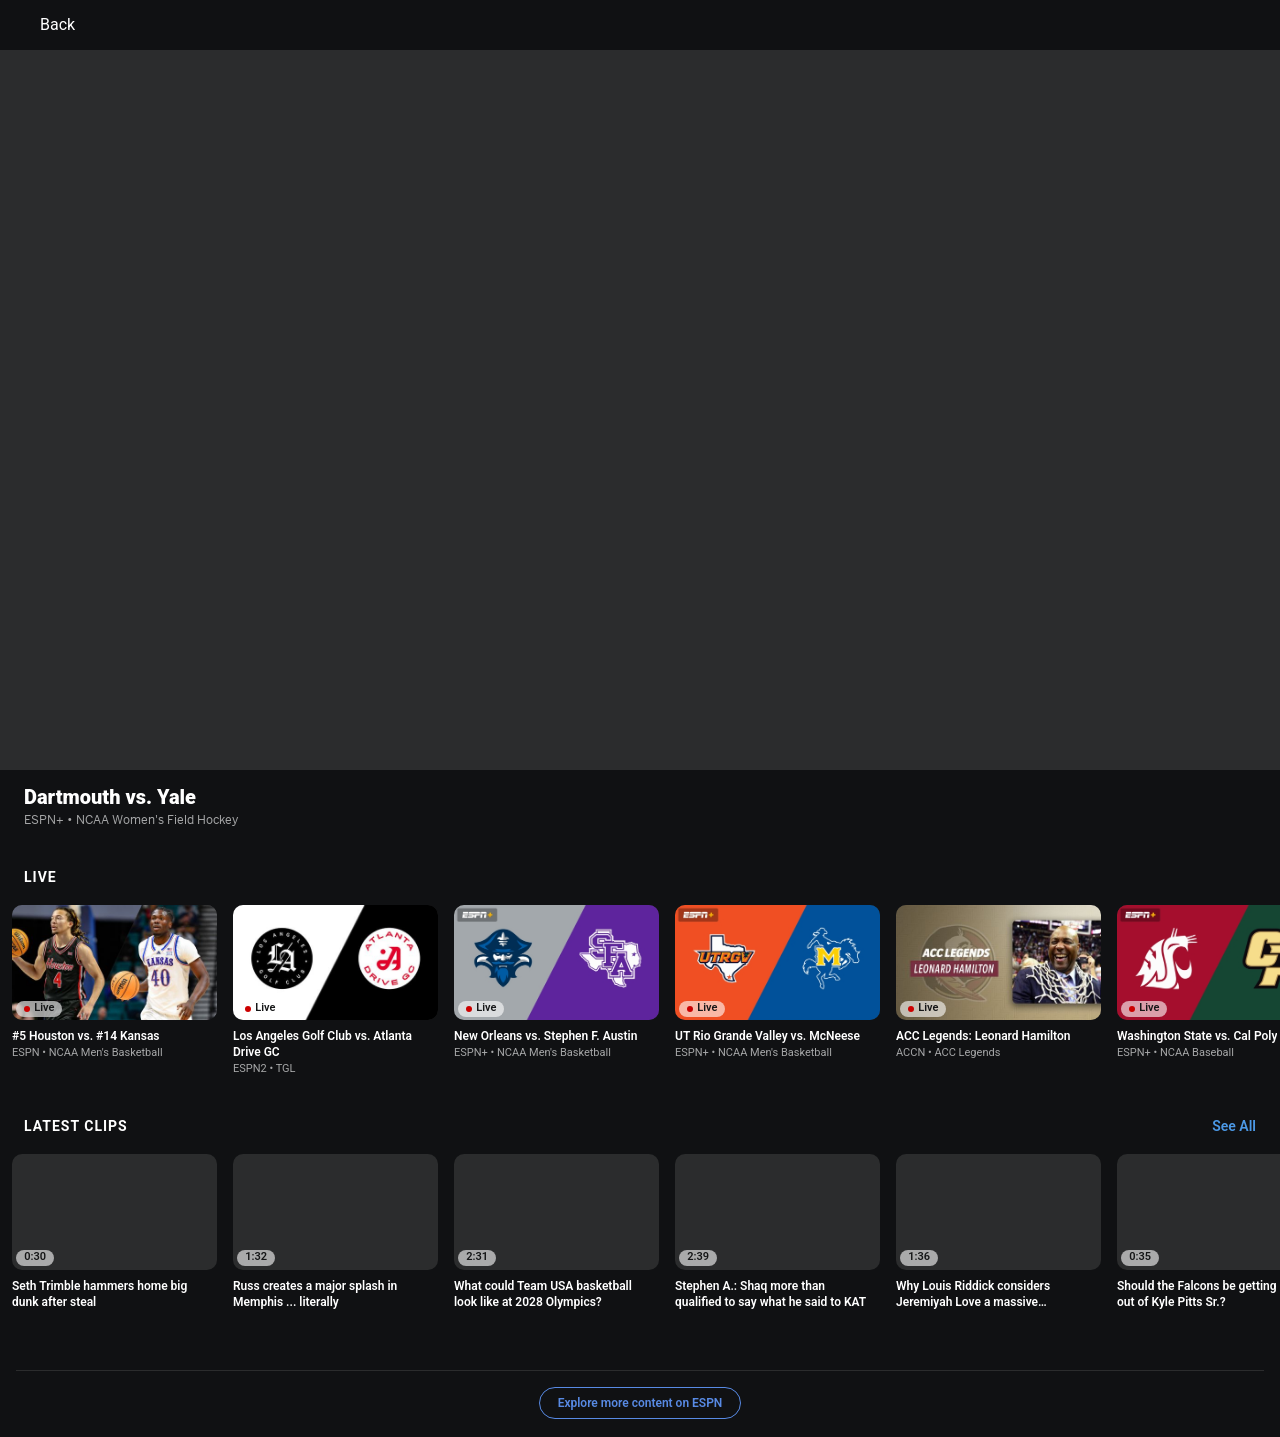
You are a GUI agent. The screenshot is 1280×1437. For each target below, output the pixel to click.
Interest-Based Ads (736, 1342)
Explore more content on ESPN (640, 1273)
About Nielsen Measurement (888, 1342)
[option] (114, 852)
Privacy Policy (246, 1342)
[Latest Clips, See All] (1243, 997)
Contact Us (1155, 1342)
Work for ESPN (289, 1360)
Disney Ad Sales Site (172, 1360)
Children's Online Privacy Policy (576, 1342)
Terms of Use (152, 1342)
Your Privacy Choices (1046, 1342)
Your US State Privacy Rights (386, 1342)
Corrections (381, 1360)
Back (45, 25)
